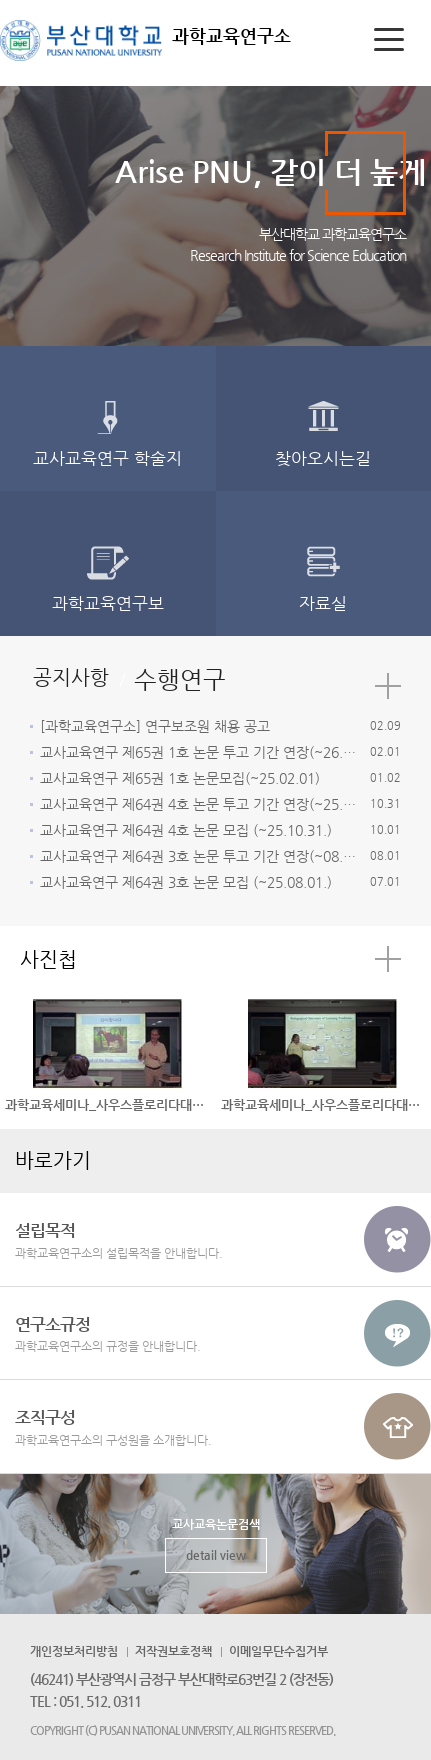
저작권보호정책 (173, 1651)
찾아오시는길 (323, 458)
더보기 (388, 686)
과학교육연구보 (108, 603)
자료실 (323, 603)
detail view (216, 1555)
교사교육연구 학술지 (107, 458)
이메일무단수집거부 (278, 1651)
